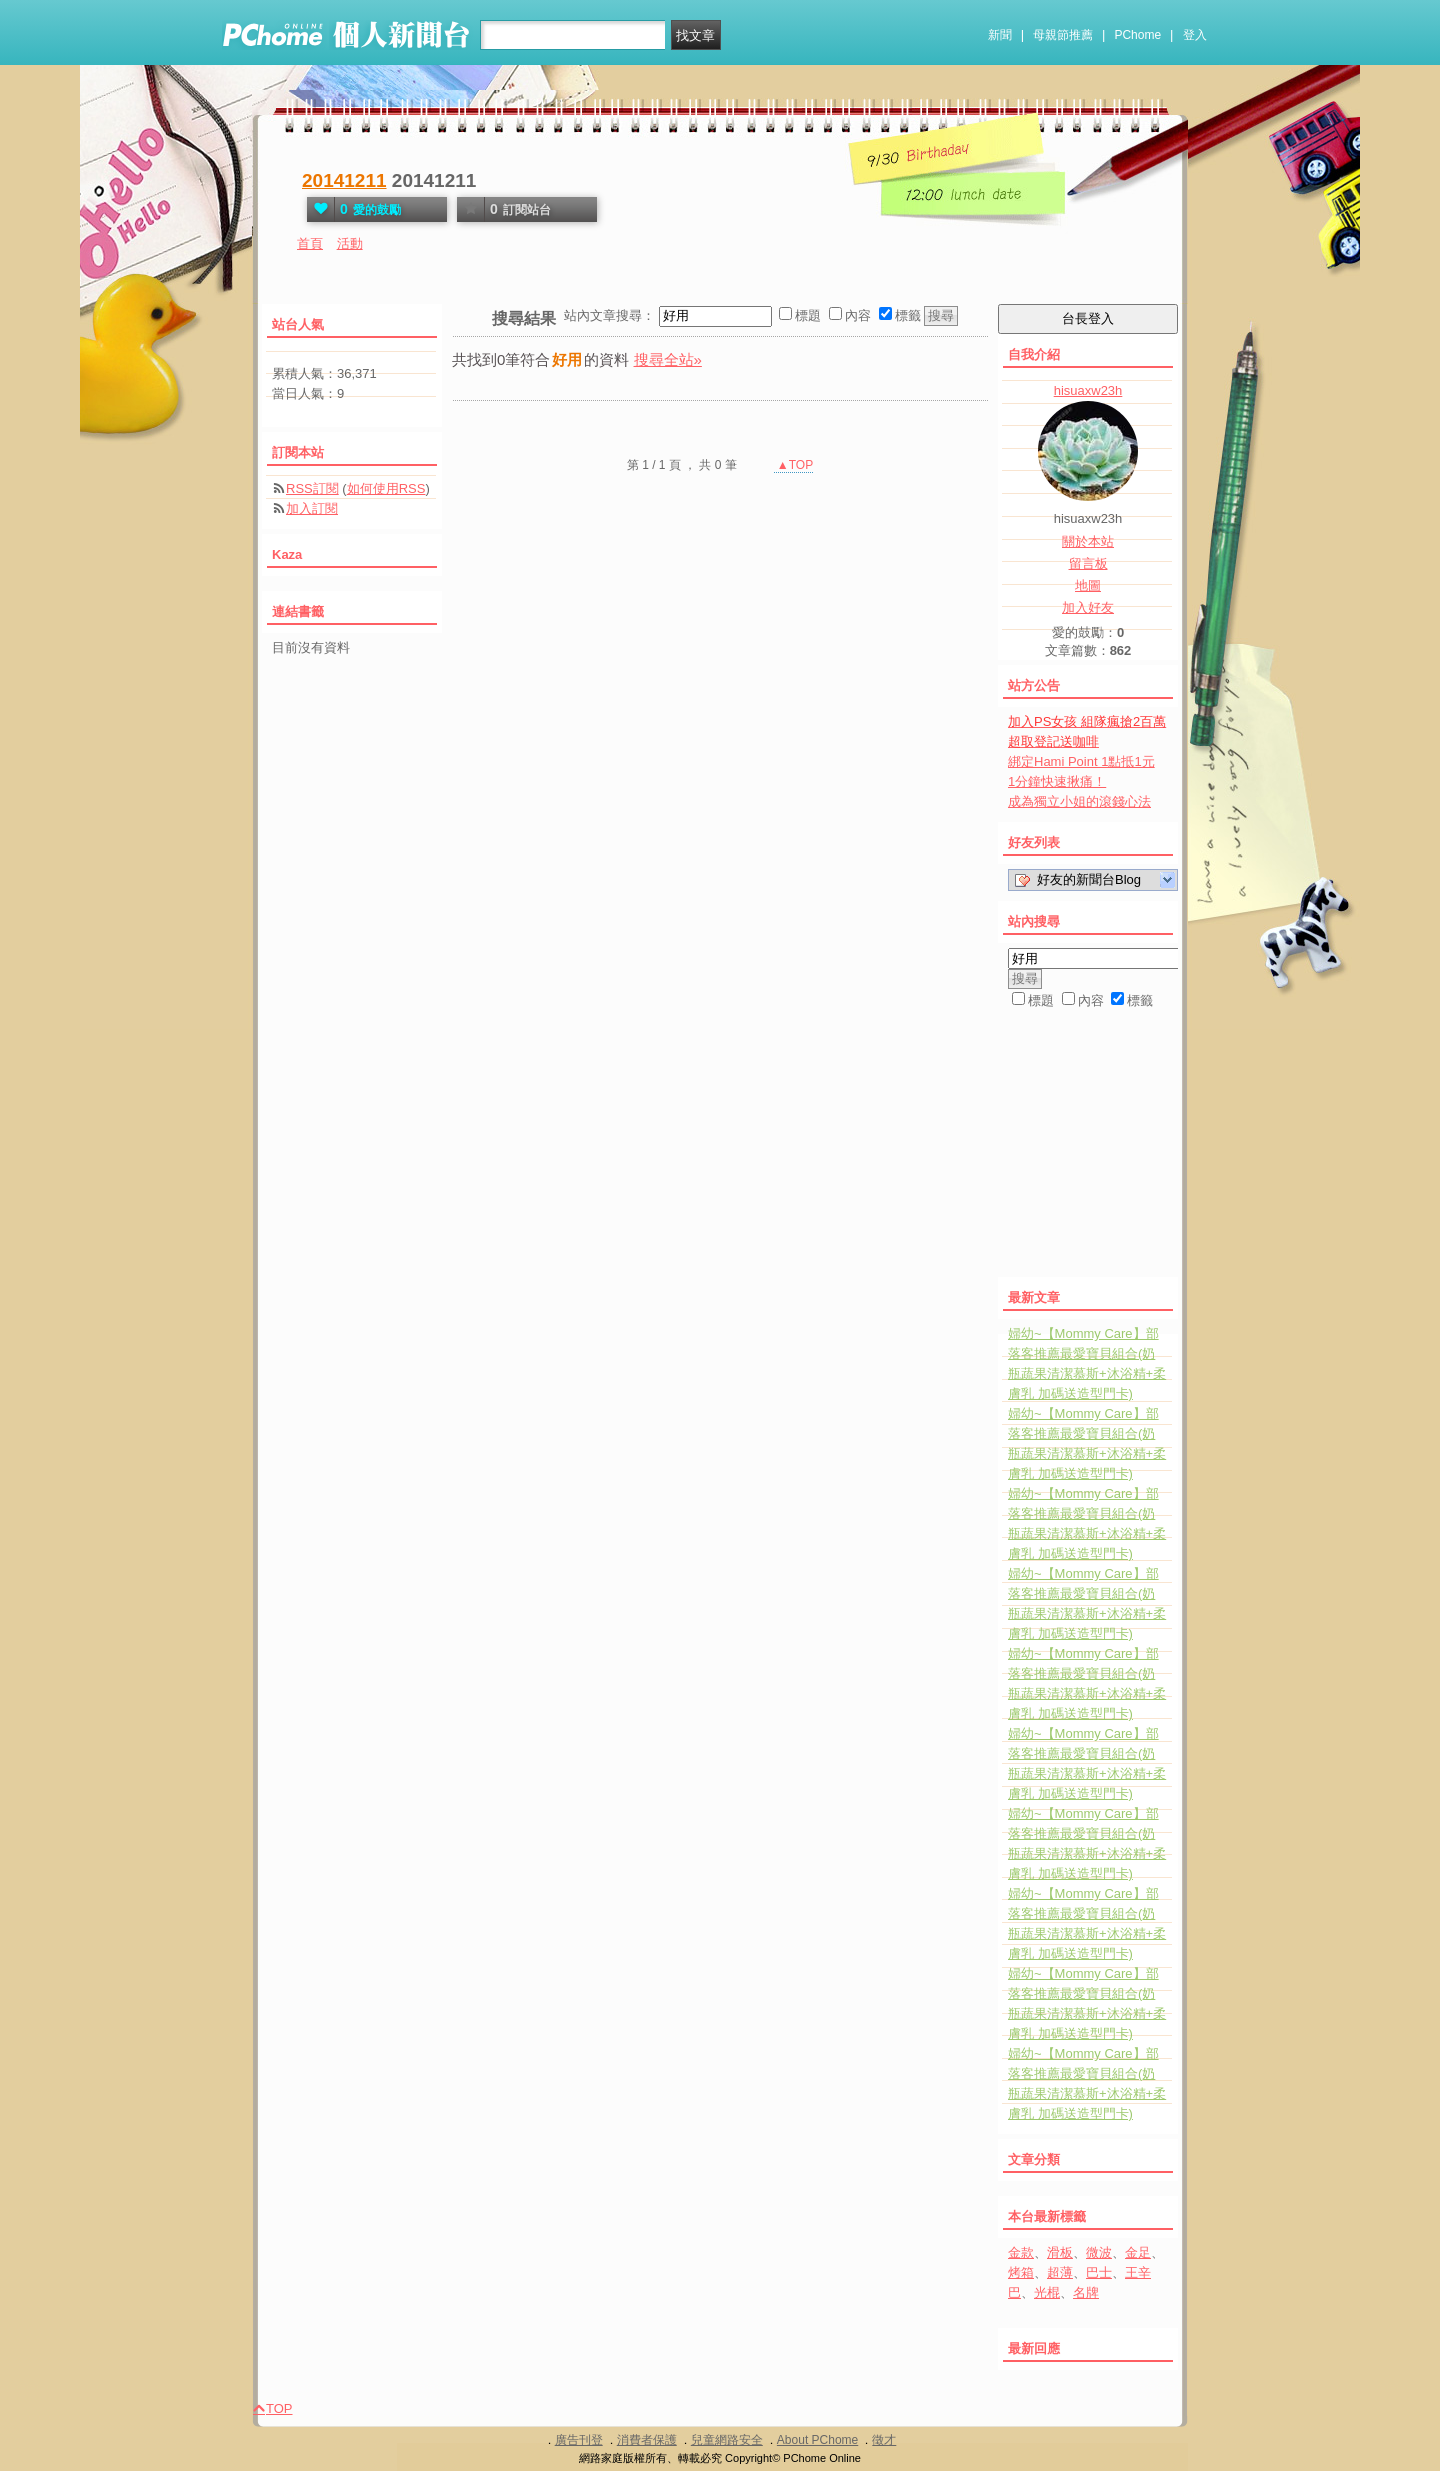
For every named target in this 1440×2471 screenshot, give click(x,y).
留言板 (1088, 563)
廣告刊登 (579, 2440)
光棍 (1047, 2292)
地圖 (1088, 585)
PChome (1137, 35)
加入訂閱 (312, 508)
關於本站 (1088, 541)
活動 (350, 243)
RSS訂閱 (312, 488)
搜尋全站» (668, 359)
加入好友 (1088, 607)
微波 (1099, 2252)
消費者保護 (647, 2440)
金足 (1138, 2252)
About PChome (817, 2440)
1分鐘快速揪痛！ (1057, 781)
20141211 (344, 180)
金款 (1021, 2252)
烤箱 (1021, 2272)
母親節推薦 (1063, 35)
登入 (1195, 35)
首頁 (310, 243)
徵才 (884, 2440)
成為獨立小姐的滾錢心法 (1079, 801)
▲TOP (794, 465)
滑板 (1060, 2252)
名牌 (1086, 2292)
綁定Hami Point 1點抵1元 (1081, 761)
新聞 (1000, 35)
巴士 (1099, 2272)
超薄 (1060, 2272)
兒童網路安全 (727, 2440)
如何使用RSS (386, 488)
